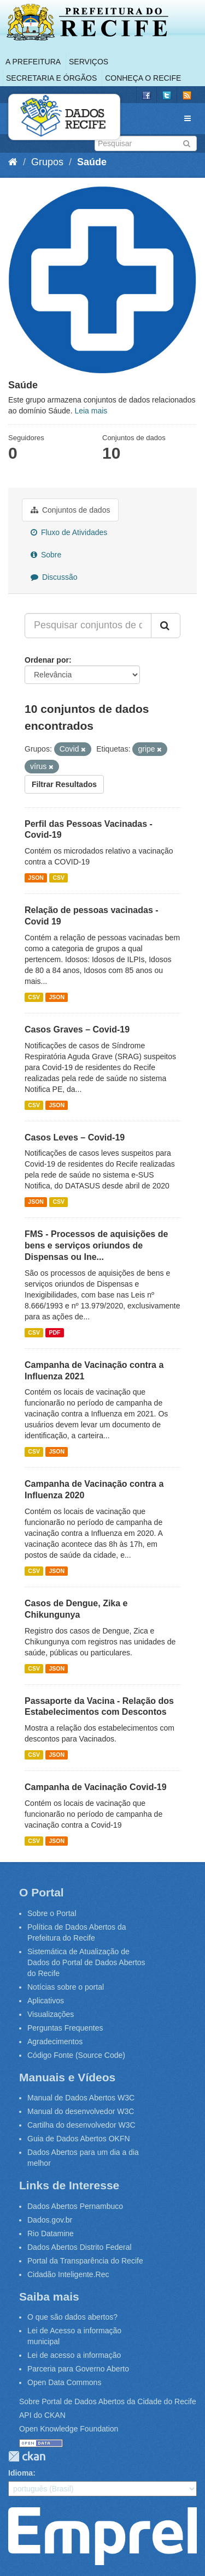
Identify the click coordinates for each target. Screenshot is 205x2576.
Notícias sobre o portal (65, 1987)
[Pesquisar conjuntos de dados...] (88, 625)
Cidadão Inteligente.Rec (68, 2274)
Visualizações (50, 2014)
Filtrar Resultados (64, 784)
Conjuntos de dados (70, 510)
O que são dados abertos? (72, 2317)
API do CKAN (42, 2415)
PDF (54, 1332)
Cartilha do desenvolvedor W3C (81, 2125)
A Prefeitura (33, 61)
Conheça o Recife (143, 78)
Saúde (92, 162)
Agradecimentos (55, 2041)
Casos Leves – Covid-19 (75, 1137)
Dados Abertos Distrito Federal (79, 2247)
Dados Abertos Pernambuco (75, 2206)
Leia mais (90, 410)
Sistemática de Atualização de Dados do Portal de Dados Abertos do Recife (86, 1962)
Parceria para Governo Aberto (78, 2368)
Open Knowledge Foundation (68, 2428)
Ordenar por (47, 660)
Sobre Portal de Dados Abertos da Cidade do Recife (107, 2401)
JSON (36, 877)
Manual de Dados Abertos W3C (80, 2097)
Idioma (20, 2473)
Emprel (102, 2536)
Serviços (88, 61)
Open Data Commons (64, 2382)
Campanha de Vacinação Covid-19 (96, 1787)
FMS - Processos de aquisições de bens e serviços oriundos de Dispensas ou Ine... (96, 1245)
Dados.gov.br (49, 2219)
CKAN (26, 2456)
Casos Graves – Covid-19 (77, 1029)
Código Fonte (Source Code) (76, 2055)
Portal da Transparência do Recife (85, 2260)
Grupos (47, 162)
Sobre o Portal (52, 1913)
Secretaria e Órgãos (51, 78)
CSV (58, 877)
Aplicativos (45, 2000)
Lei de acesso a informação (74, 2355)
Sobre (46, 554)
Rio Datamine (50, 2233)
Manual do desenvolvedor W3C (80, 2111)
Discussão (54, 577)
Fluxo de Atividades (69, 532)
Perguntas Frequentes (65, 2027)
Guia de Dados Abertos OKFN (78, 2138)
